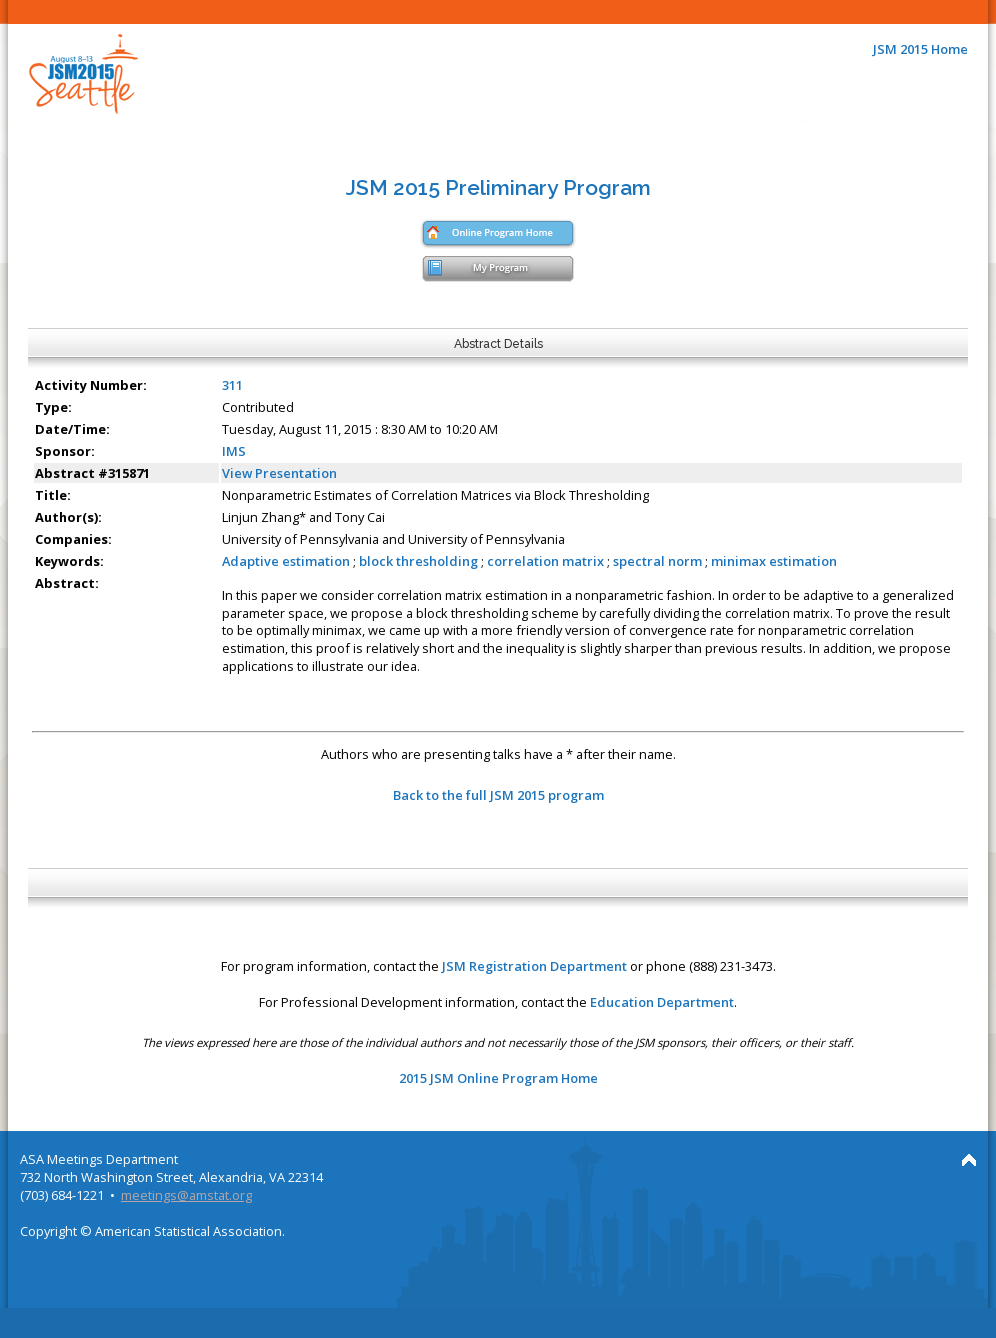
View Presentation (279, 473)
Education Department (662, 1002)
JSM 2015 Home (920, 49)
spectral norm (657, 561)
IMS (234, 451)
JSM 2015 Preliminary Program (498, 187)
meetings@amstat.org (186, 1195)
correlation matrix (545, 561)
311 (232, 385)
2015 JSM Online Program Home (498, 1078)
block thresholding (420, 561)
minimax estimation (774, 561)
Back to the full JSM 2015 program (498, 795)
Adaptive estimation (286, 561)
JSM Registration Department (534, 966)
